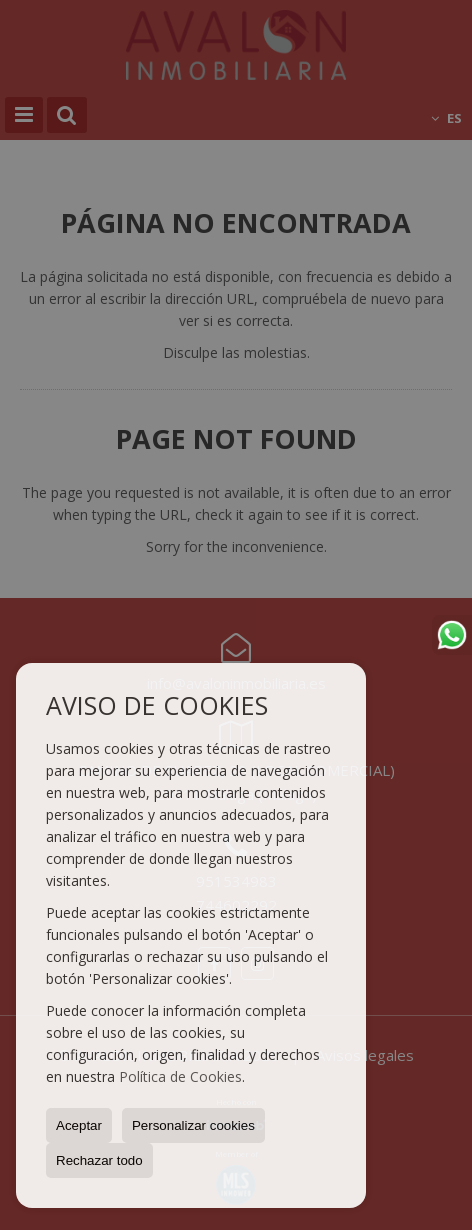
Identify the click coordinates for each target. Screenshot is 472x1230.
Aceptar (79, 1125)
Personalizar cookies (193, 1125)
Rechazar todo (99, 1160)
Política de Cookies (180, 1076)
